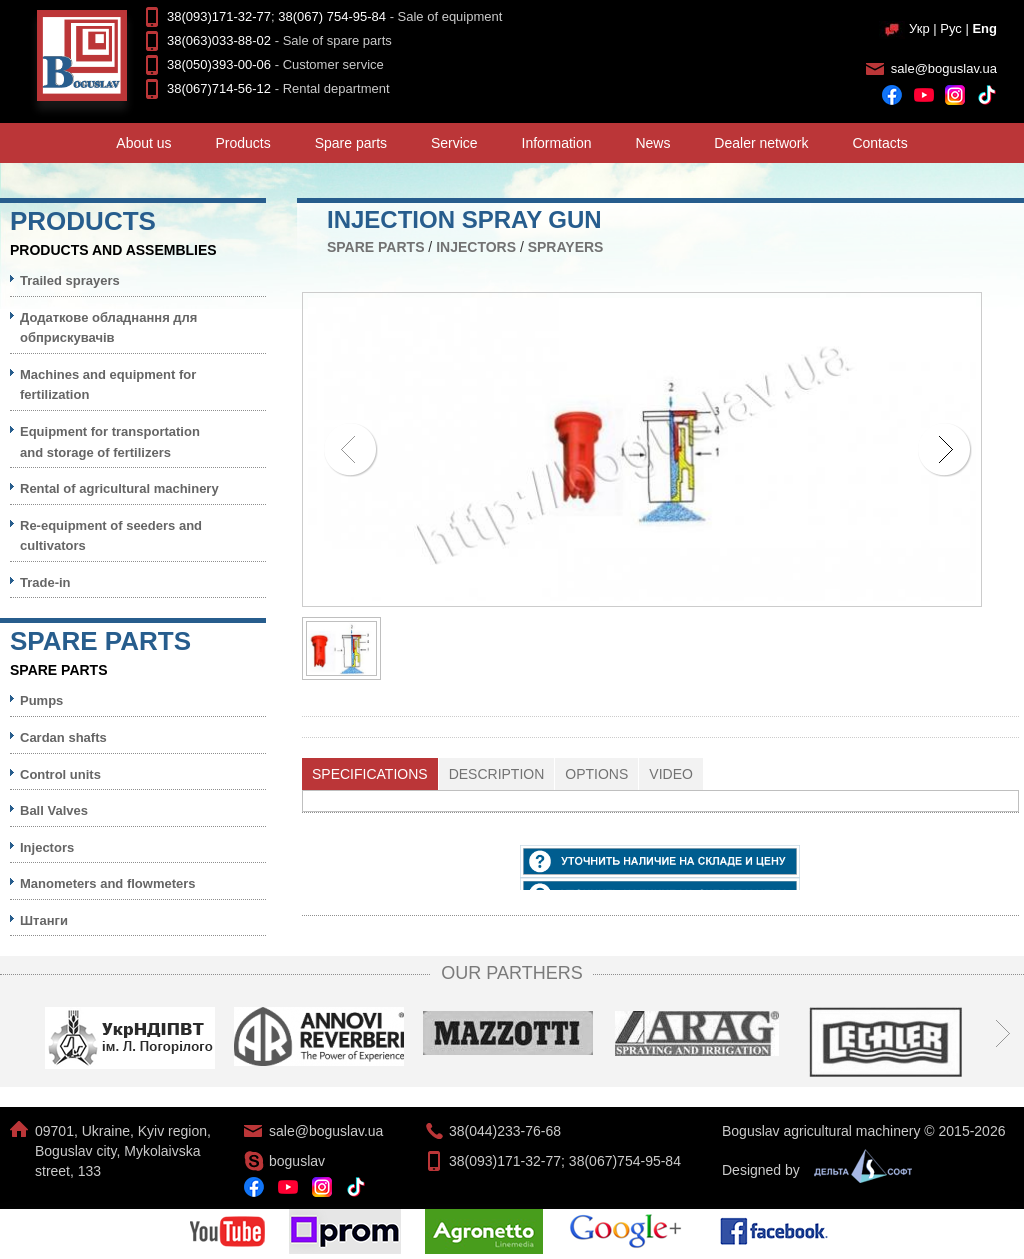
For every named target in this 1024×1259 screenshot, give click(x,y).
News (652, 143)
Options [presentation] (596, 774)
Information (557, 143)
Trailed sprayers (70, 280)
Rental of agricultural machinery (119, 488)
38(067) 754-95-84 (332, 16)
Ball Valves (54, 810)
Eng (984, 28)
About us (143, 143)
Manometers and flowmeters (108, 883)
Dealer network (761, 143)
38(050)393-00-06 (219, 64)
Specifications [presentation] (370, 774)
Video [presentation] (671, 774)
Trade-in (45, 582)
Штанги (44, 920)
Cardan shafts (63, 737)
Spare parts (351, 143)
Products (243, 143)
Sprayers (566, 247)
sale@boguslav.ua (944, 68)
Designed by (812, 1170)
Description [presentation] (497, 774)
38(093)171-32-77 (219, 16)
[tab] (370, 774)
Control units (60, 774)
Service (454, 143)
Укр (919, 28)
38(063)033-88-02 (219, 40)
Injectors (476, 247)
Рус (951, 28)
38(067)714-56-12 (219, 88)
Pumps (41, 700)
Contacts (879, 143)
